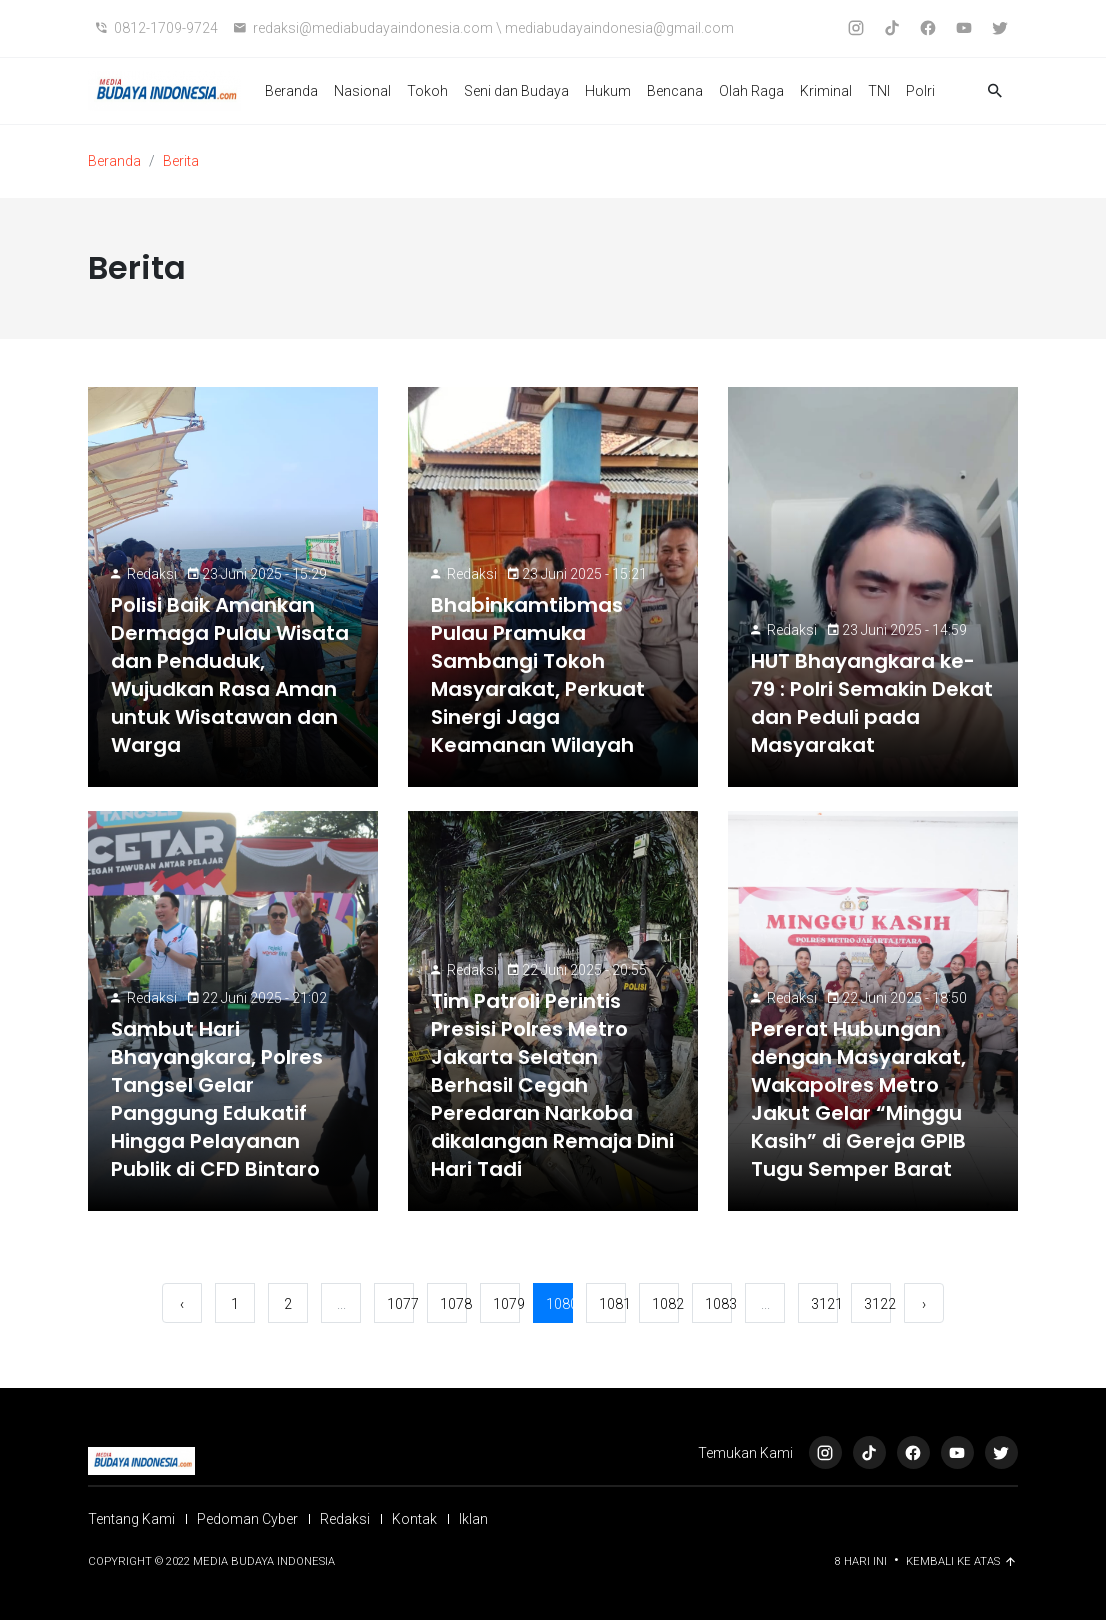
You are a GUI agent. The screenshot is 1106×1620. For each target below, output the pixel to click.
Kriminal (826, 91)
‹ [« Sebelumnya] (182, 1304)
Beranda (291, 91)
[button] (995, 91)
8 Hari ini (862, 1561)
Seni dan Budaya (516, 91)
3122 (877, 1304)
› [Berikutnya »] (924, 1304)
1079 (506, 1304)
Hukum (608, 91)
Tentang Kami (131, 1519)
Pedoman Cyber (247, 1519)
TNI (879, 91)
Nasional (362, 91)
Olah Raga (751, 91)
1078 (453, 1304)
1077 (400, 1304)
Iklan (473, 1519)
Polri (920, 91)
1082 (665, 1304)
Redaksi (152, 574)
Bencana (675, 91)
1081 (612, 1304)
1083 (718, 1304)
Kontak (414, 1519)
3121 (824, 1304)
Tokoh (427, 91)
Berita (181, 161)
